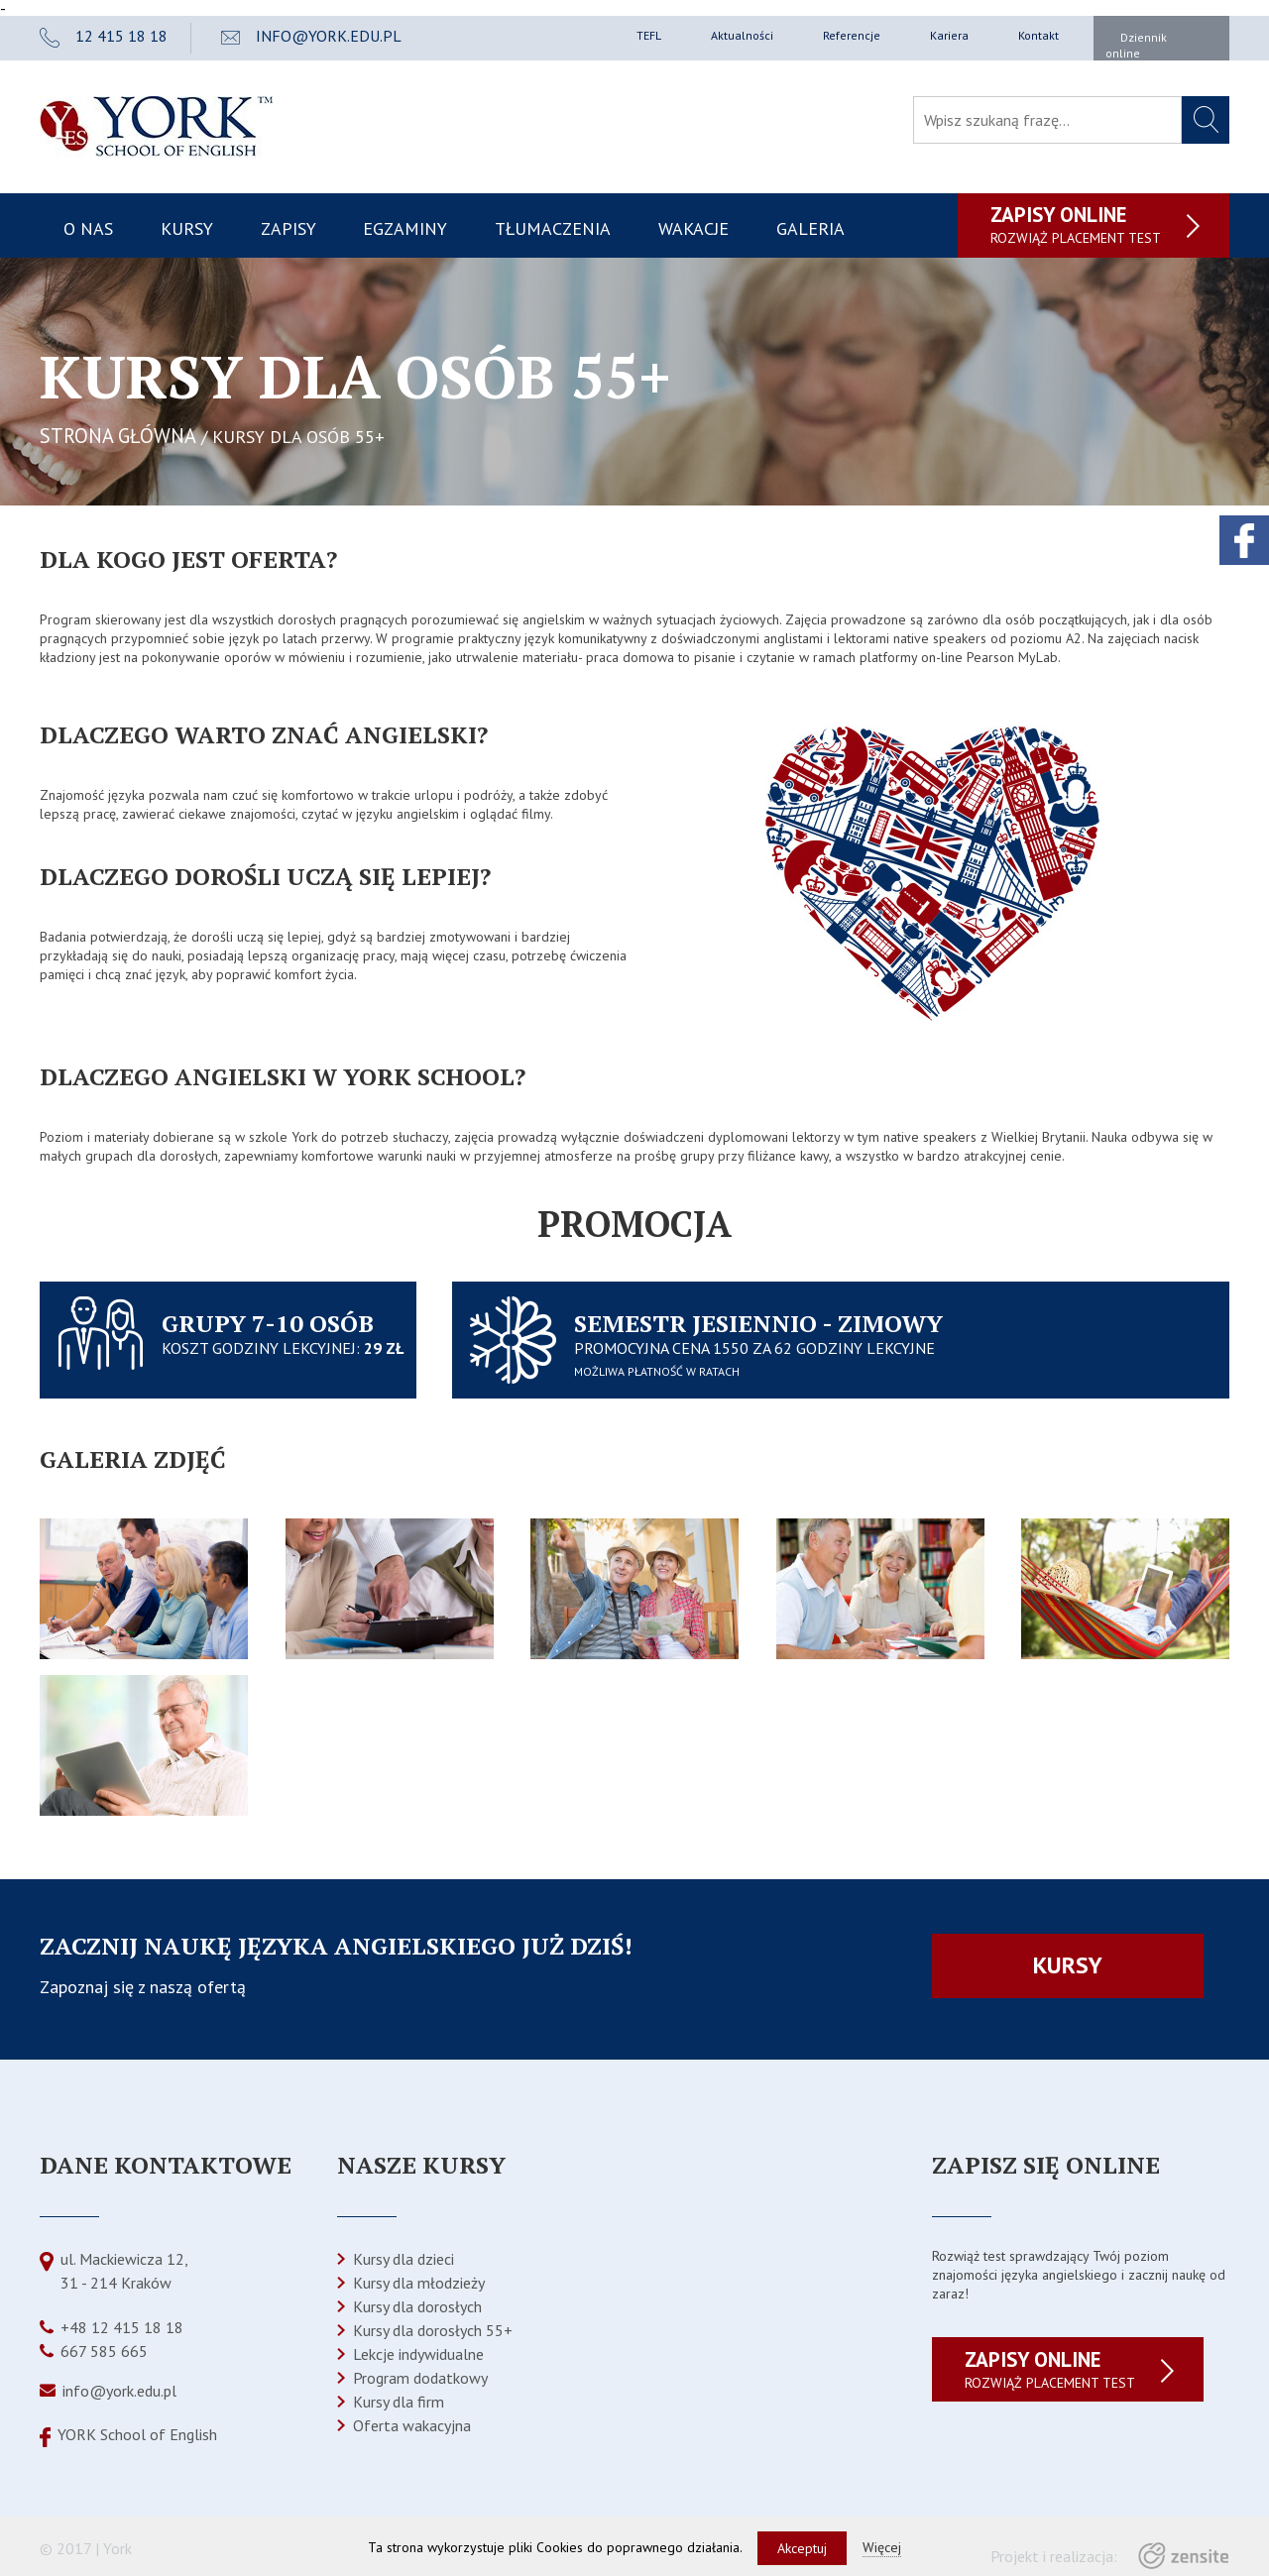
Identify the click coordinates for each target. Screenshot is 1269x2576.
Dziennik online (1136, 45)
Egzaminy (405, 228)
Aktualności (742, 35)
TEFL (648, 35)
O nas (88, 228)
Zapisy (288, 228)
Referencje (851, 35)
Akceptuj (802, 2548)
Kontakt (1038, 35)
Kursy (187, 228)
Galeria (810, 228)
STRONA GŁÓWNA (118, 435)
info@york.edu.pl (119, 2391)
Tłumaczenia (553, 228)
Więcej (882, 2547)
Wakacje (693, 228)
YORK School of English (137, 2434)
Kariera (949, 35)
